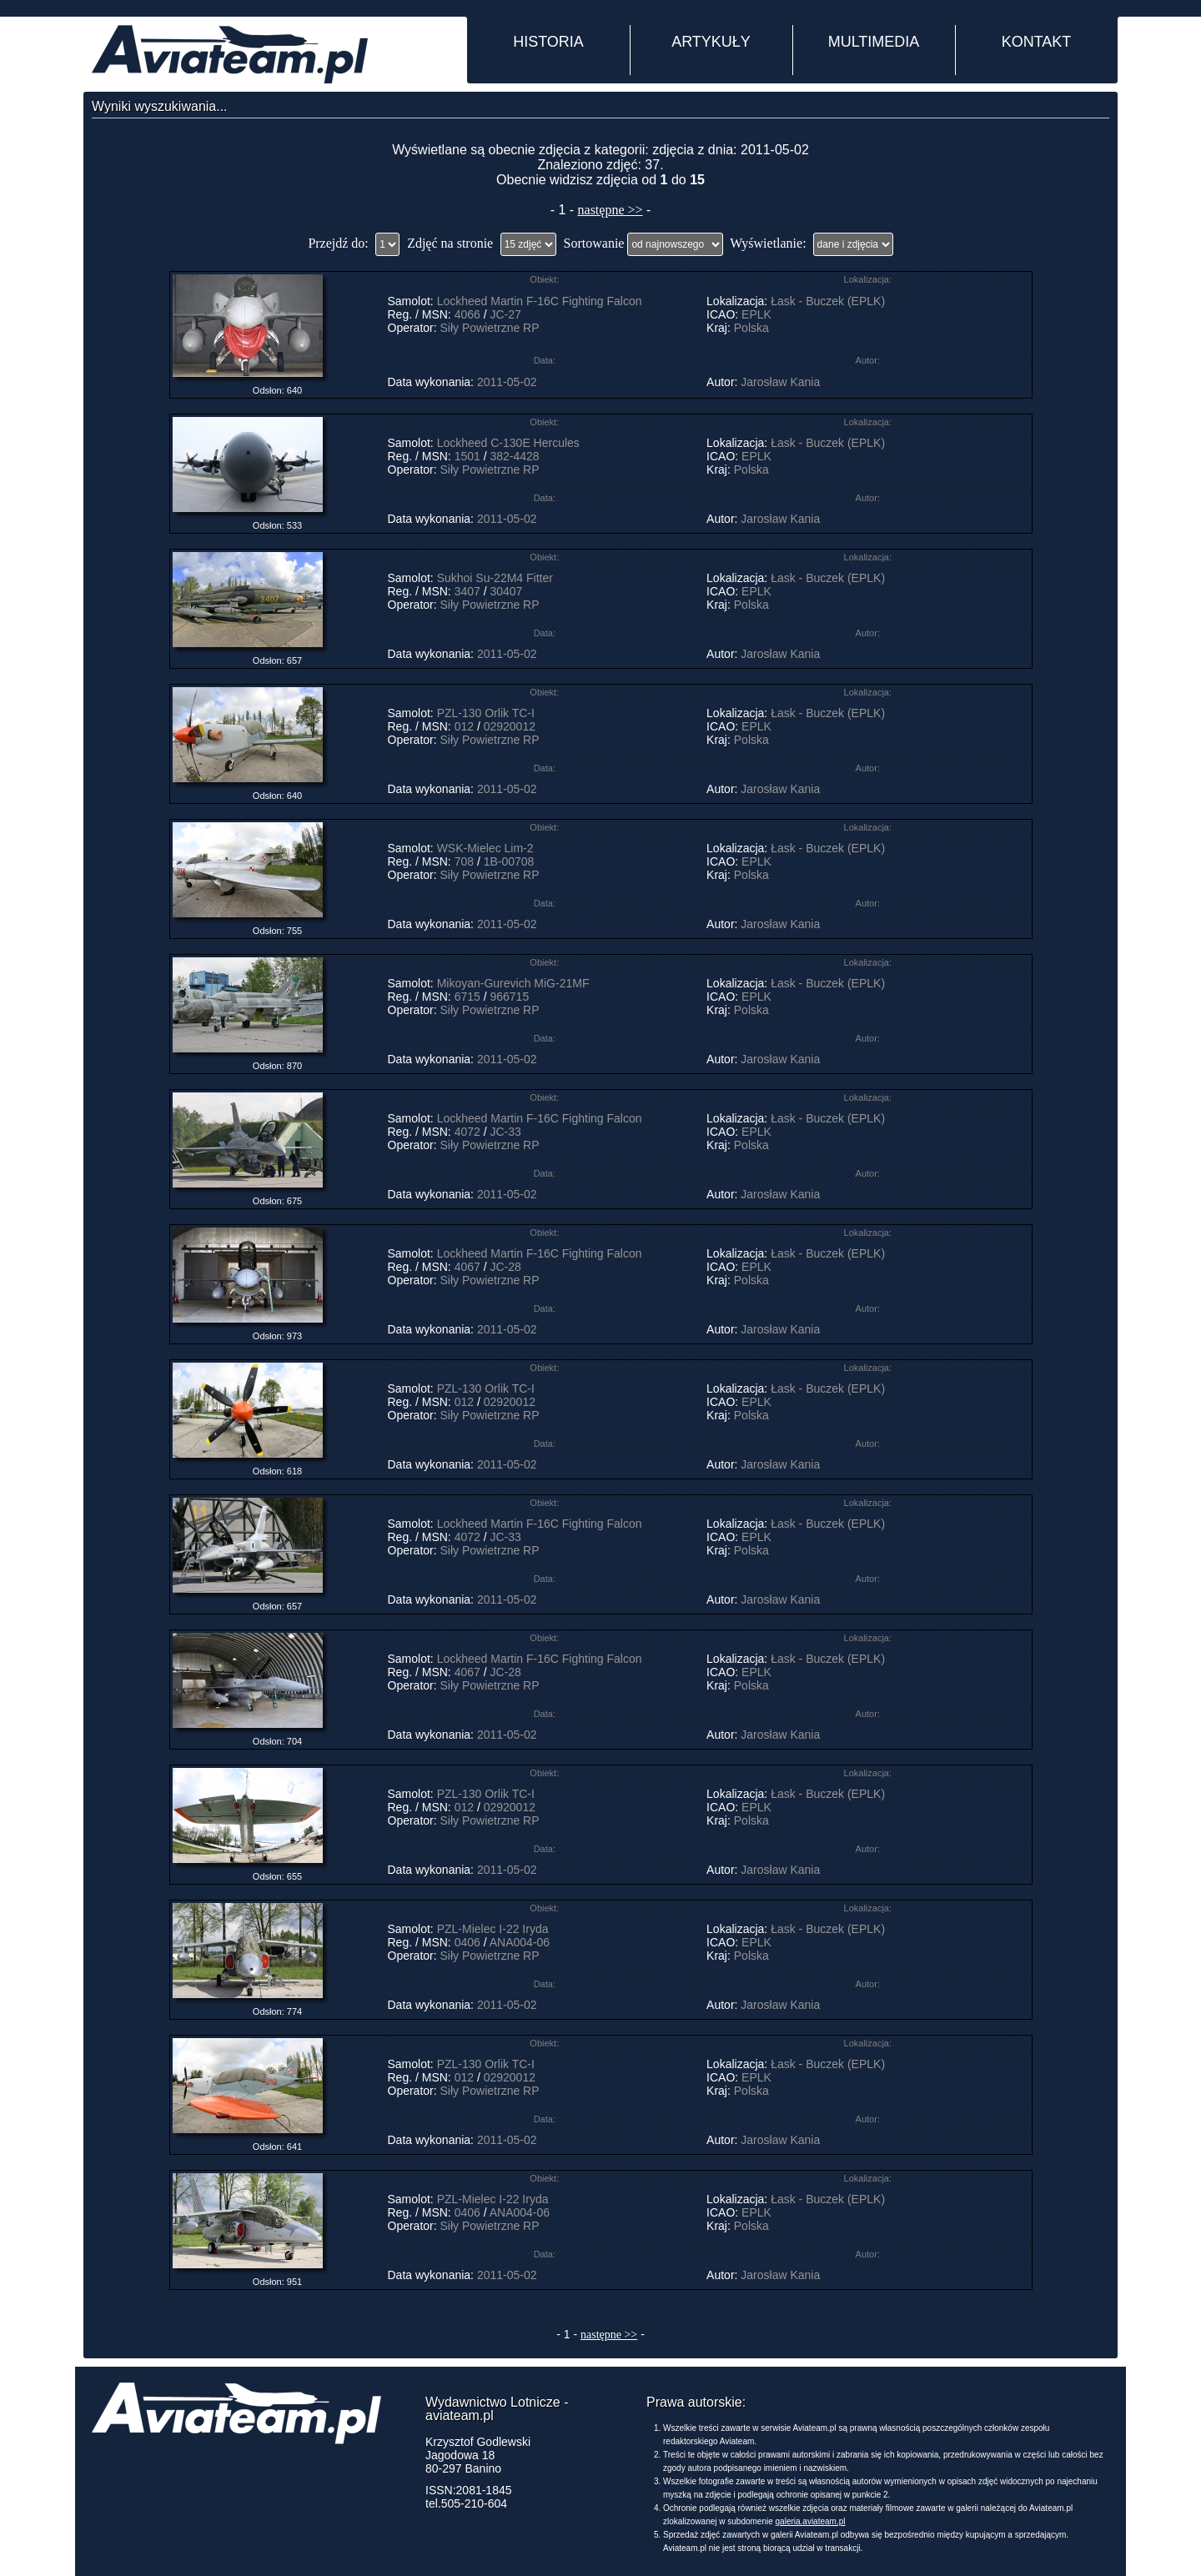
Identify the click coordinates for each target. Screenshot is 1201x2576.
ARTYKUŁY (711, 41)
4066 (467, 314)
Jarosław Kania (780, 382)
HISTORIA (548, 41)
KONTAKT (1037, 41)
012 (464, 726)
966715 (509, 996)
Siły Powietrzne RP (490, 327)
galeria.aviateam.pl (811, 2521)
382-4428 (514, 456)
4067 (467, 1266)
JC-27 (505, 314)
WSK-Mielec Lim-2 (485, 848)
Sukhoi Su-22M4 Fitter (495, 578)
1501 (467, 456)
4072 (467, 1131)
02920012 (509, 726)
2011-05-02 (507, 382)
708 (464, 861)
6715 (467, 996)
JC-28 (505, 1266)
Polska (751, 327)
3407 (467, 591)
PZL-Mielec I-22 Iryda (493, 1929)
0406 (467, 1942)
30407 (506, 591)
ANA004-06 (520, 1942)
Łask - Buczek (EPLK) (828, 301)
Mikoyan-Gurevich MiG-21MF (513, 983)
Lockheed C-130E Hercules (508, 442)
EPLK (756, 314)
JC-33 (505, 1131)
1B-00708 (509, 861)
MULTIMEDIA (874, 41)
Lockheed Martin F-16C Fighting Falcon (539, 301)
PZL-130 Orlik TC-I (486, 713)
